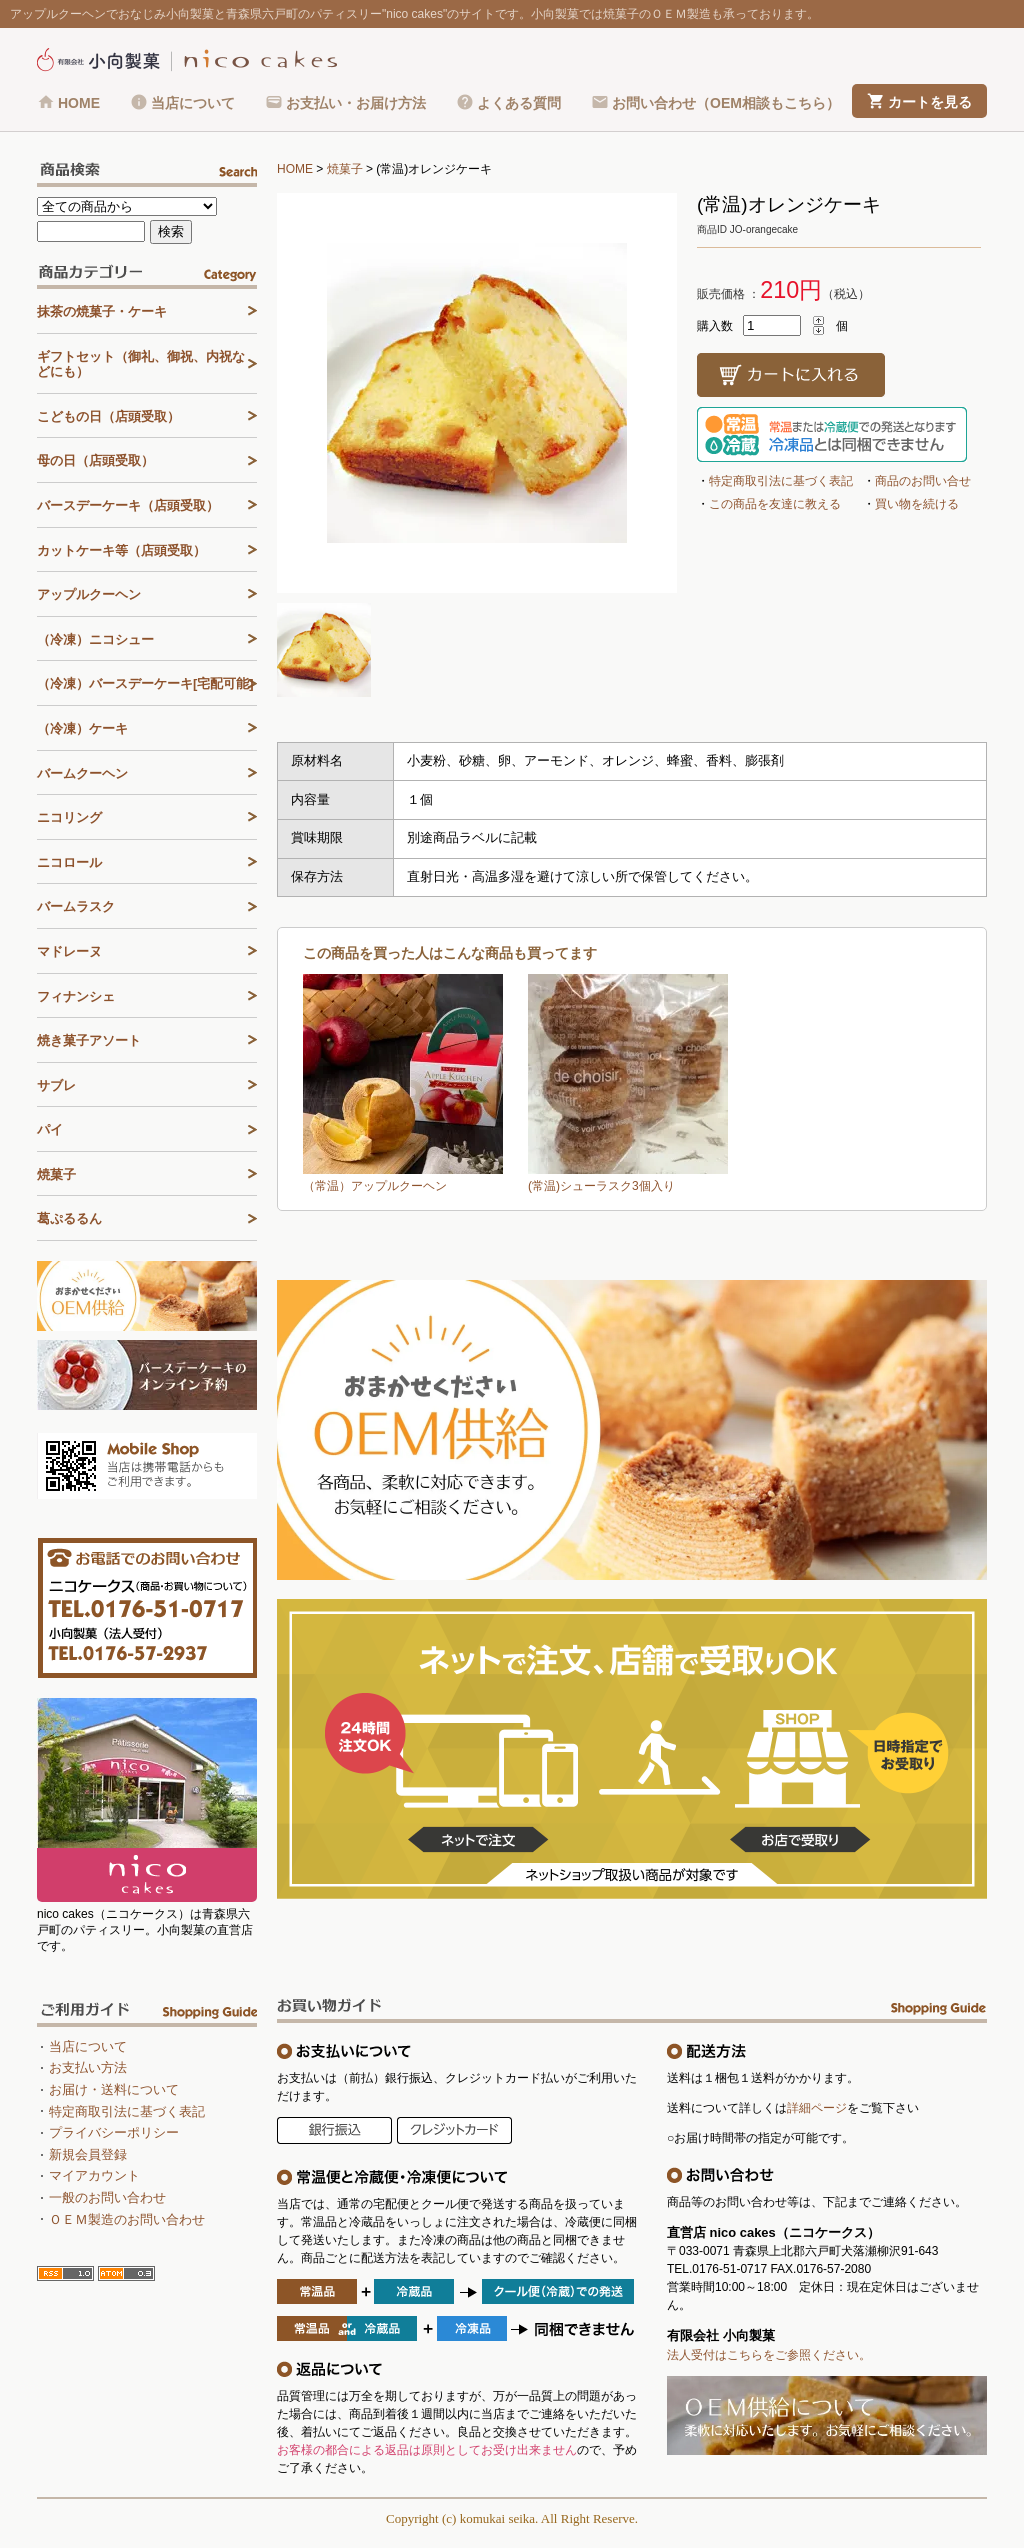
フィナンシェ (76, 996)
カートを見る (930, 102)
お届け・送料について (114, 2089)
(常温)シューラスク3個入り (601, 1186)
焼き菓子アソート (89, 1040)
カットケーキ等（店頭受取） (121, 550)
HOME (79, 103)
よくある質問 (519, 103)
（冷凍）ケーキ (82, 728)
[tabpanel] (477, 393)
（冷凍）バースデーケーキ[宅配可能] (145, 683)
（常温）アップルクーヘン (375, 1186)
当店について (193, 103)
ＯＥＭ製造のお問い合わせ (127, 2219)
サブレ (56, 1085)
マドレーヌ (69, 951)
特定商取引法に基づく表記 (781, 481)
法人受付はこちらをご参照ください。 (769, 2355)
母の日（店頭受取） (95, 460)
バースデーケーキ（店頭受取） (128, 505)
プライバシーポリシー (114, 2132)
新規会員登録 (88, 2154)
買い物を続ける (917, 504)
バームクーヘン (82, 773)
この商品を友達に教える (775, 504)
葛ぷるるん (69, 1218)
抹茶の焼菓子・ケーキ (102, 311)
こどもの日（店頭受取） (108, 416)
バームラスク (76, 906)
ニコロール (69, 862)
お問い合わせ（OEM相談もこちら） (726, 103)
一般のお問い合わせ (107, 2197)
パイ (50, 1129)
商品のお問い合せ (923, 481)
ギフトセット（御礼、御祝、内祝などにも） (141, 364)
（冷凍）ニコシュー (95, 639)
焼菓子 (345, 169)
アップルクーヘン (89, 594)
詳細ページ (817, 2108)
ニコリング (69, 817)
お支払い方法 (88, 2067)
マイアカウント (94, 2175)
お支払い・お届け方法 (356, 103)
